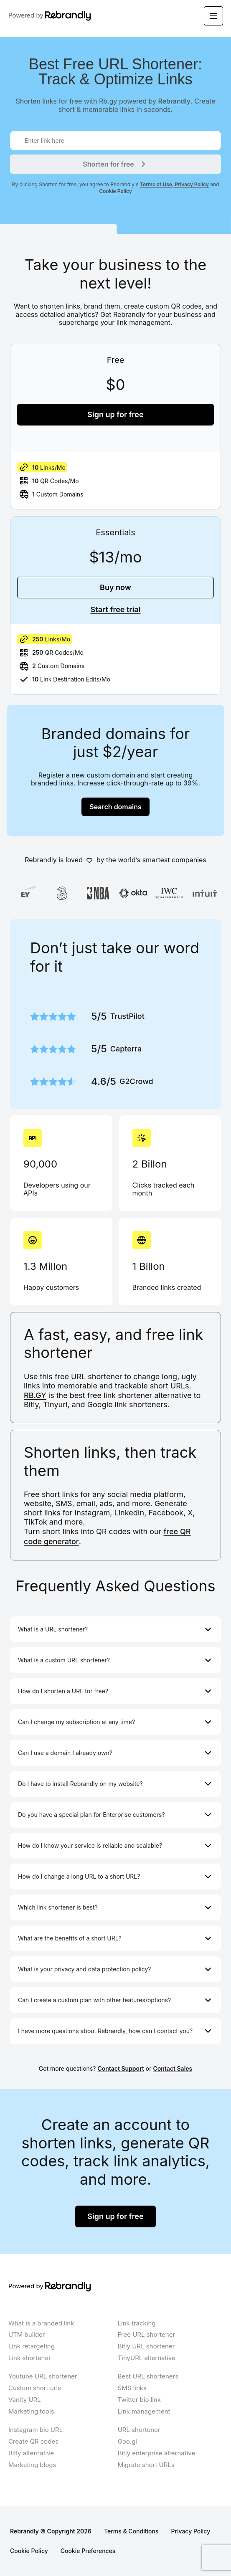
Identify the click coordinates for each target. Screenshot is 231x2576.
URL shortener (139, 2430)
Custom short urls (34, 2388)
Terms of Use (156, 184)
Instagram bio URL (35, 2430)
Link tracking (137, 2323)
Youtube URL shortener (42, 2376)
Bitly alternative (31, 2453)
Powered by (49, 16)
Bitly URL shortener (146, 2346)
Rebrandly (174, 101)
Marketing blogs (32, 2465)
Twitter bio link (139, 2400)
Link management (144, 2411)
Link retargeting (31, 2346)
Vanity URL (24, 2400)
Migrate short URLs (146, 2465)
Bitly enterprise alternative (156, 2453)
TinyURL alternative (146, 2358)
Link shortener (29, 2358)
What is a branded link (41, 2323)
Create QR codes (33, 2441)
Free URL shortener (146, 2334)
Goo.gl (127, 2441)
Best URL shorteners (148, 2376)
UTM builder (26, 2334)
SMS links (132, 2388)
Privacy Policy (191, 184)
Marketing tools (31, 2411)
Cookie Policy (115, 191)
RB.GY (35, 1395)
